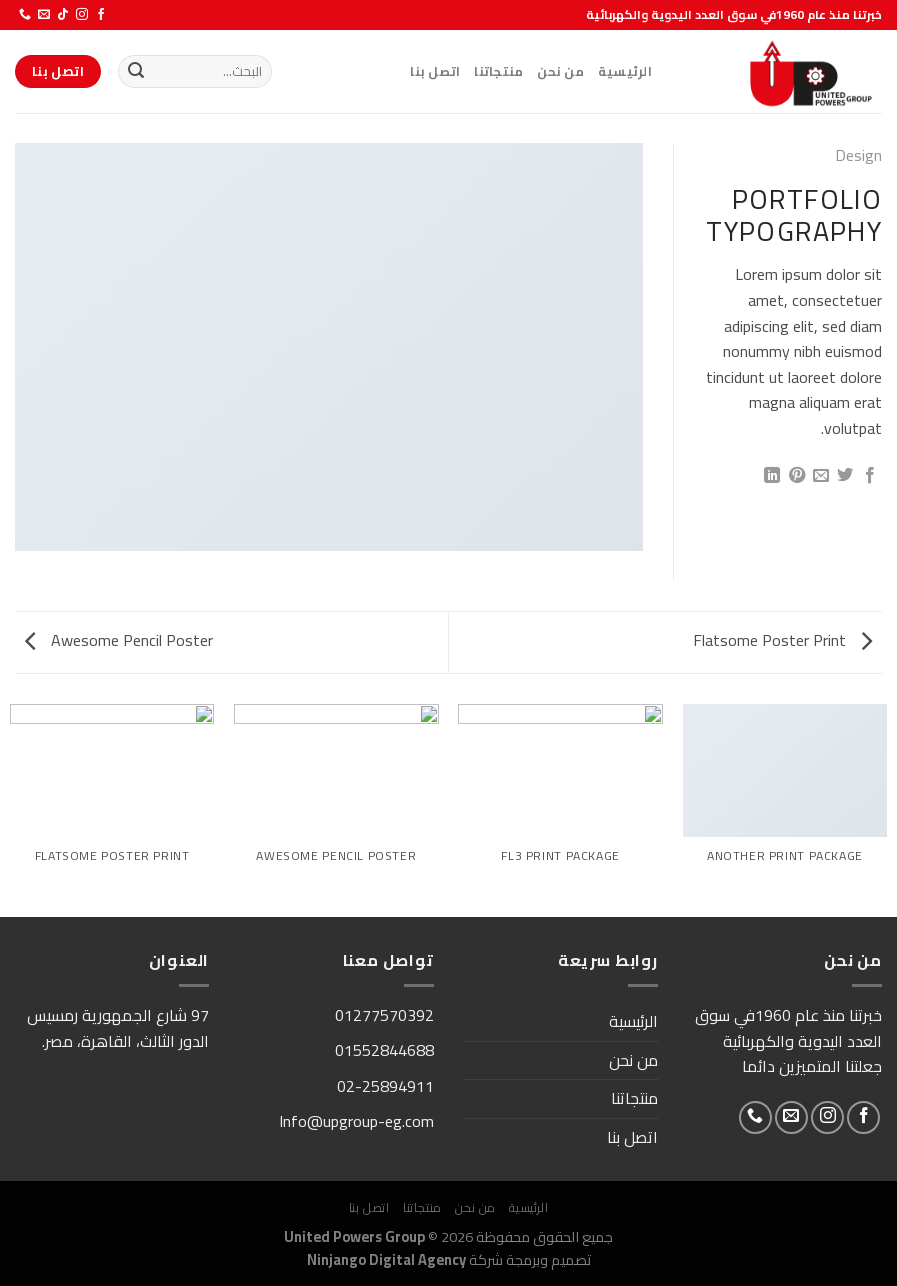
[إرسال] (136, 72)
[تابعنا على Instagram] (82, 15)
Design (858, 155)
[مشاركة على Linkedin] (772, 476)
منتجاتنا (498, 71)
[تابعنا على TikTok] (63, 15)
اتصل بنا (435, 71)
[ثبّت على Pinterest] (796, 476)
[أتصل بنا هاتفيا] (25, 15)
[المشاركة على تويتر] (845, 476)
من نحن (560, 71)
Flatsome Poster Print (782, 640)
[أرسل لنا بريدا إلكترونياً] (44, 15)
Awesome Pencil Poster (119, 640)
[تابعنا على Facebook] (101, 15)
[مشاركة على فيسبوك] (870, 476)
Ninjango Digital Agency (386, 1259)
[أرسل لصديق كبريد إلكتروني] (821, 476)
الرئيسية (625, 71)
